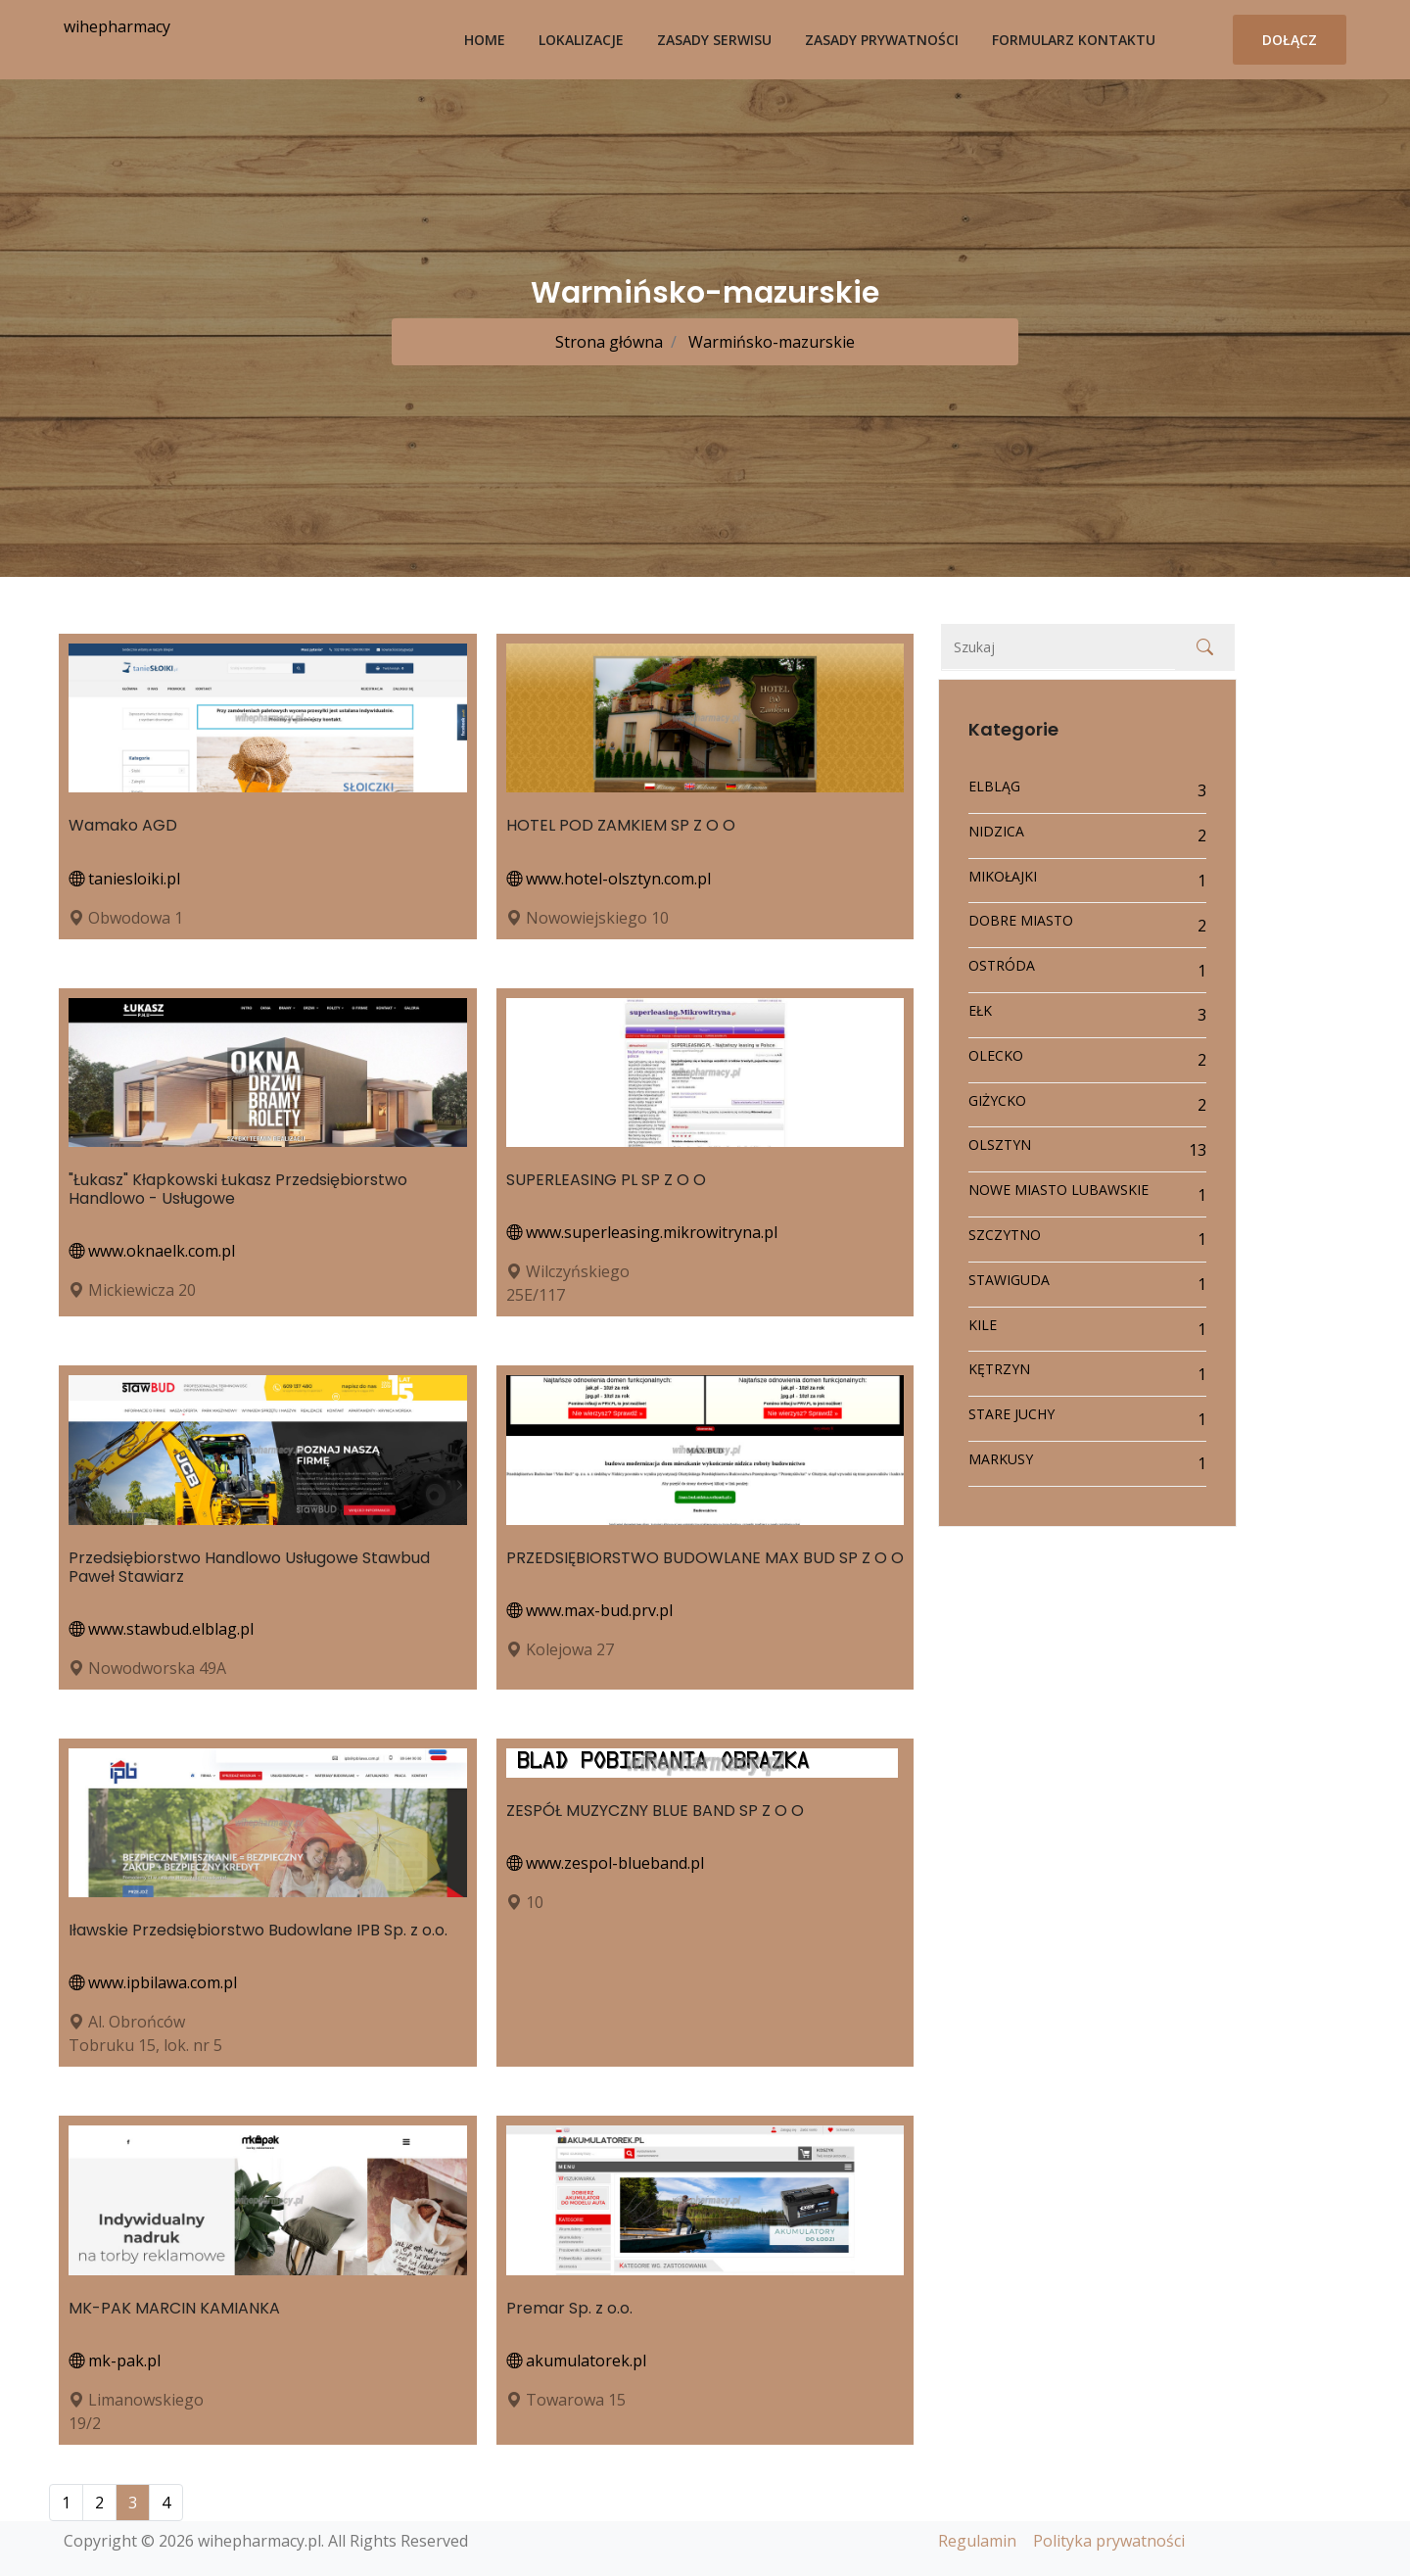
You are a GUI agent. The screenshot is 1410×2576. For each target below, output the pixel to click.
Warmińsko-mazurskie (769, 342)
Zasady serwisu (714, 39)
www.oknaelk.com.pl (152, 1251)
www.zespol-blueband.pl (605, 1863)
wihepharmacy (117, 26)
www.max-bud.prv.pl (589, 1610)
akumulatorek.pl (576, 2360)
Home (484, 39)
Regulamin (977, 2541)
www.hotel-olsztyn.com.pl (608, 878)
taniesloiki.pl (124, 878)
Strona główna (609, 342)
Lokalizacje (581, 39)
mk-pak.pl (115, 2360)
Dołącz (1289, 39)
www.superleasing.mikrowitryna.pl (641, 1232)
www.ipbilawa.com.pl (153, 1982)
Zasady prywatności (882, 39)
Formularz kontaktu (1073, 39)
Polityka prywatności (1109, 2541)
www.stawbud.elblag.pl (161, 1629)
